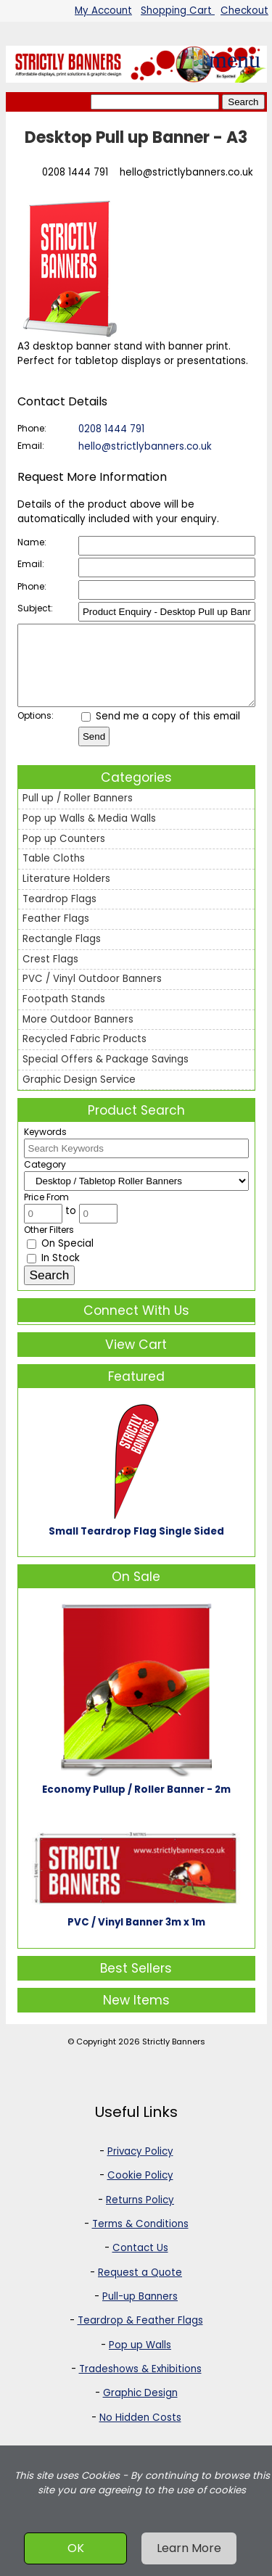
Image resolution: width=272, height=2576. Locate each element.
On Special (60, 1259)
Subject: (35, 608)
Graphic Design (140, 2408)
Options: (35, 730)
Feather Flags (55, 934)
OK (75, 2548)
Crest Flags (50, 974)
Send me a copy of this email (160, 731)
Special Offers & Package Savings (105, 1074)
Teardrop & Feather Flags (140, 2335)
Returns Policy (140, 2215)
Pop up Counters (63, 854)
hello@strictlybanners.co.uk (186, 172)
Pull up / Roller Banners (77, 813)
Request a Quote (140, 2288)
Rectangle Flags (61, 954)
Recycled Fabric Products (84, 1054)
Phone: (31, 428)
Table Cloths (53, 873)
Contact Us (140, 2263)
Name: (31, 542)
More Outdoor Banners (77, 1034)
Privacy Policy (140, 2167)
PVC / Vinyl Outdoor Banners (92, 994)
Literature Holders (66, 894)
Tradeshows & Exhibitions (140, 2384)
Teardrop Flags (59, 914)
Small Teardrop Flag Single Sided (136, 1546)
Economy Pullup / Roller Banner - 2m (136, 1805)
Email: (30, 445)
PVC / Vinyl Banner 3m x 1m (136, 1937)
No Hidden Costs (140, 2433)
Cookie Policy (140, 2190)
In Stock (53, 1273)
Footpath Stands (63, 1014)
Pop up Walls (140, 2360)
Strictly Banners (173, 2057)
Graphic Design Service (79, 1095)
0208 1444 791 (75, 172)
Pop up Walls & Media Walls (89, 834)
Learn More (189, 2548)
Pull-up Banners (140, 2312)
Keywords (45, 1147)
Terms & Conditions (140, 2239)
